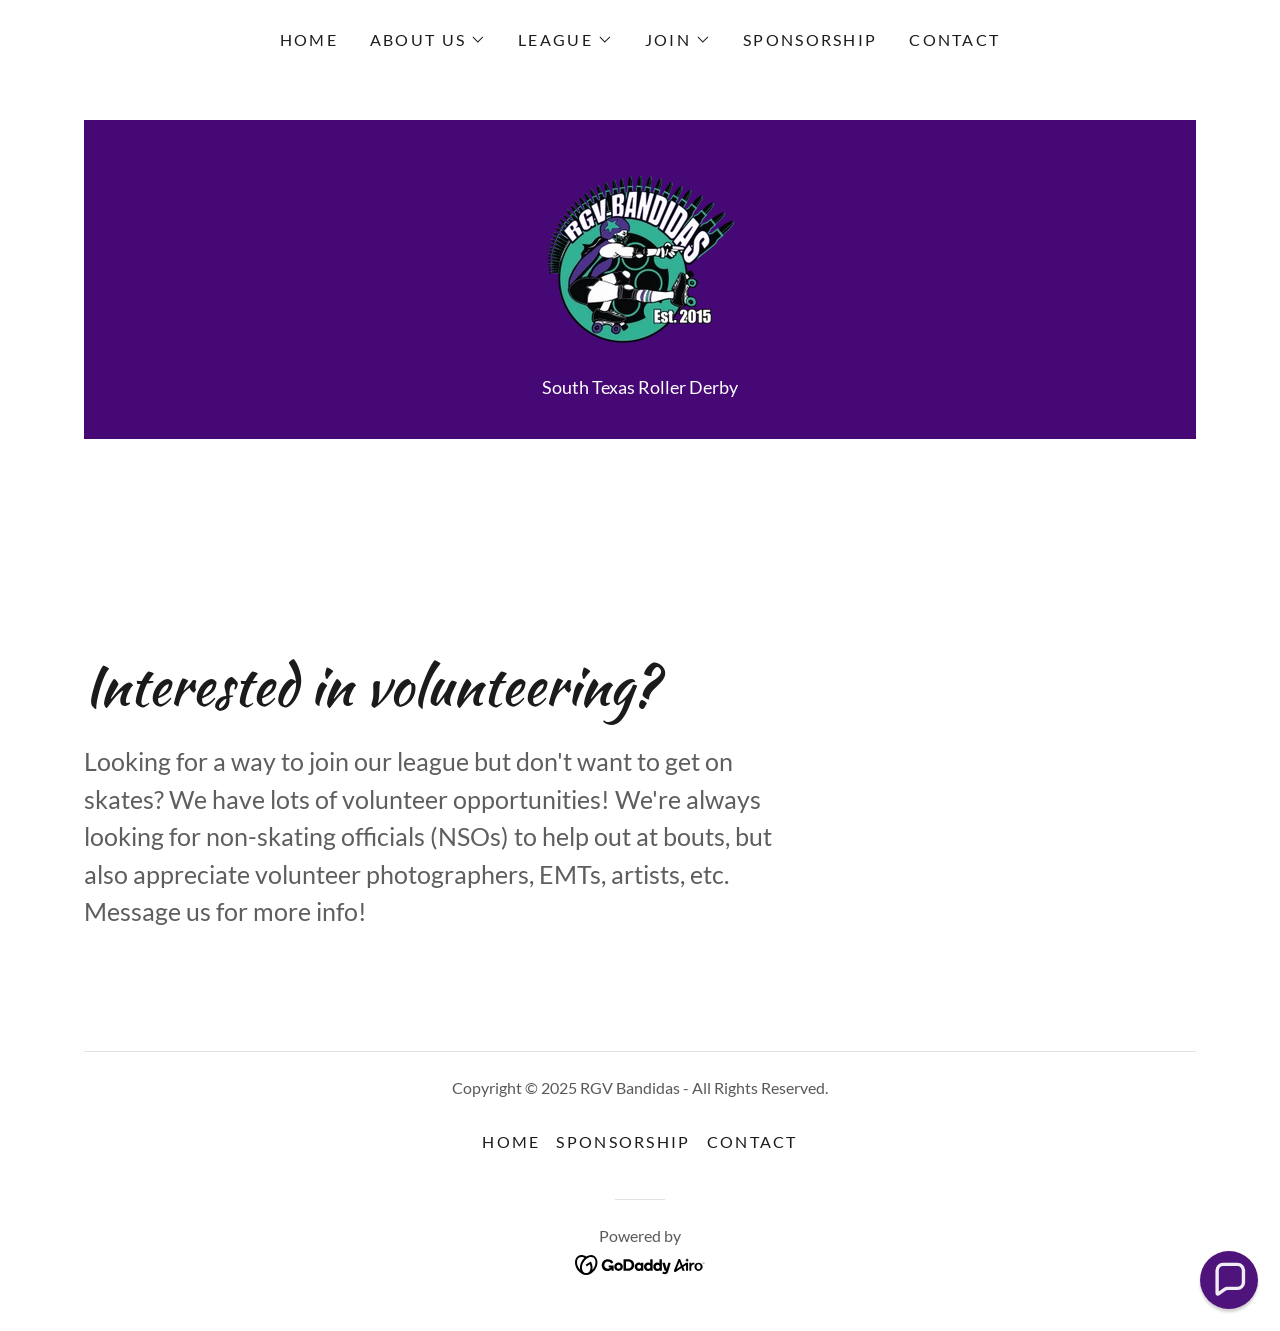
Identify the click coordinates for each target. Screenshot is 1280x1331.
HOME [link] (309, 39)
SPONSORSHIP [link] (810, 39)
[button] (428, 40)
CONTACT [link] (954, 39)
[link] (640, 258)
